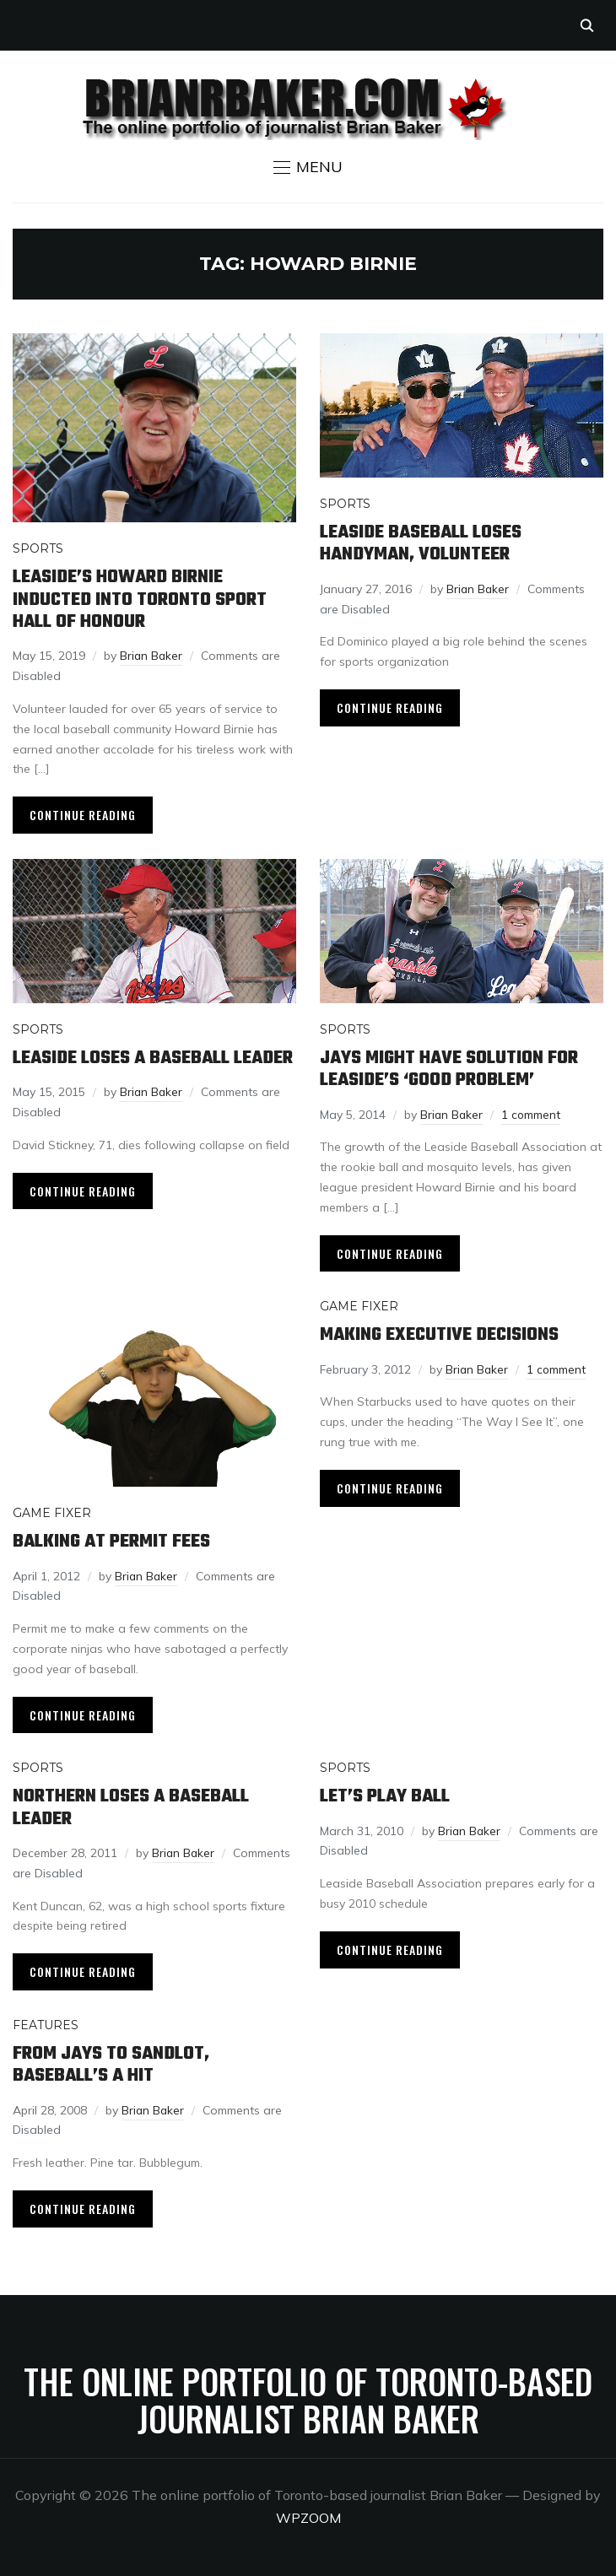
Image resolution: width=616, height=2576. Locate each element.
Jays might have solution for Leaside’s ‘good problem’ (449, 1068)
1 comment (533, 1113)
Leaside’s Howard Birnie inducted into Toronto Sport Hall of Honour (140, 599)
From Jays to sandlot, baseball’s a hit (111, 2061)
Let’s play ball (385, 1793)
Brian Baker (152, 654)
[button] (308, 167)
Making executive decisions (439, 1333)
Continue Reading (83, 814)
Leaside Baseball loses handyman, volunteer (420, 543)
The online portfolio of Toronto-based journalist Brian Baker (308, 2395)
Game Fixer (52, 1511)
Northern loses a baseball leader (131, 1804)
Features (45, 2021)
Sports (38, 548)
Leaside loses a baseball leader (153, 1057)
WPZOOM (308, 2513)
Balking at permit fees (111, 1540)
